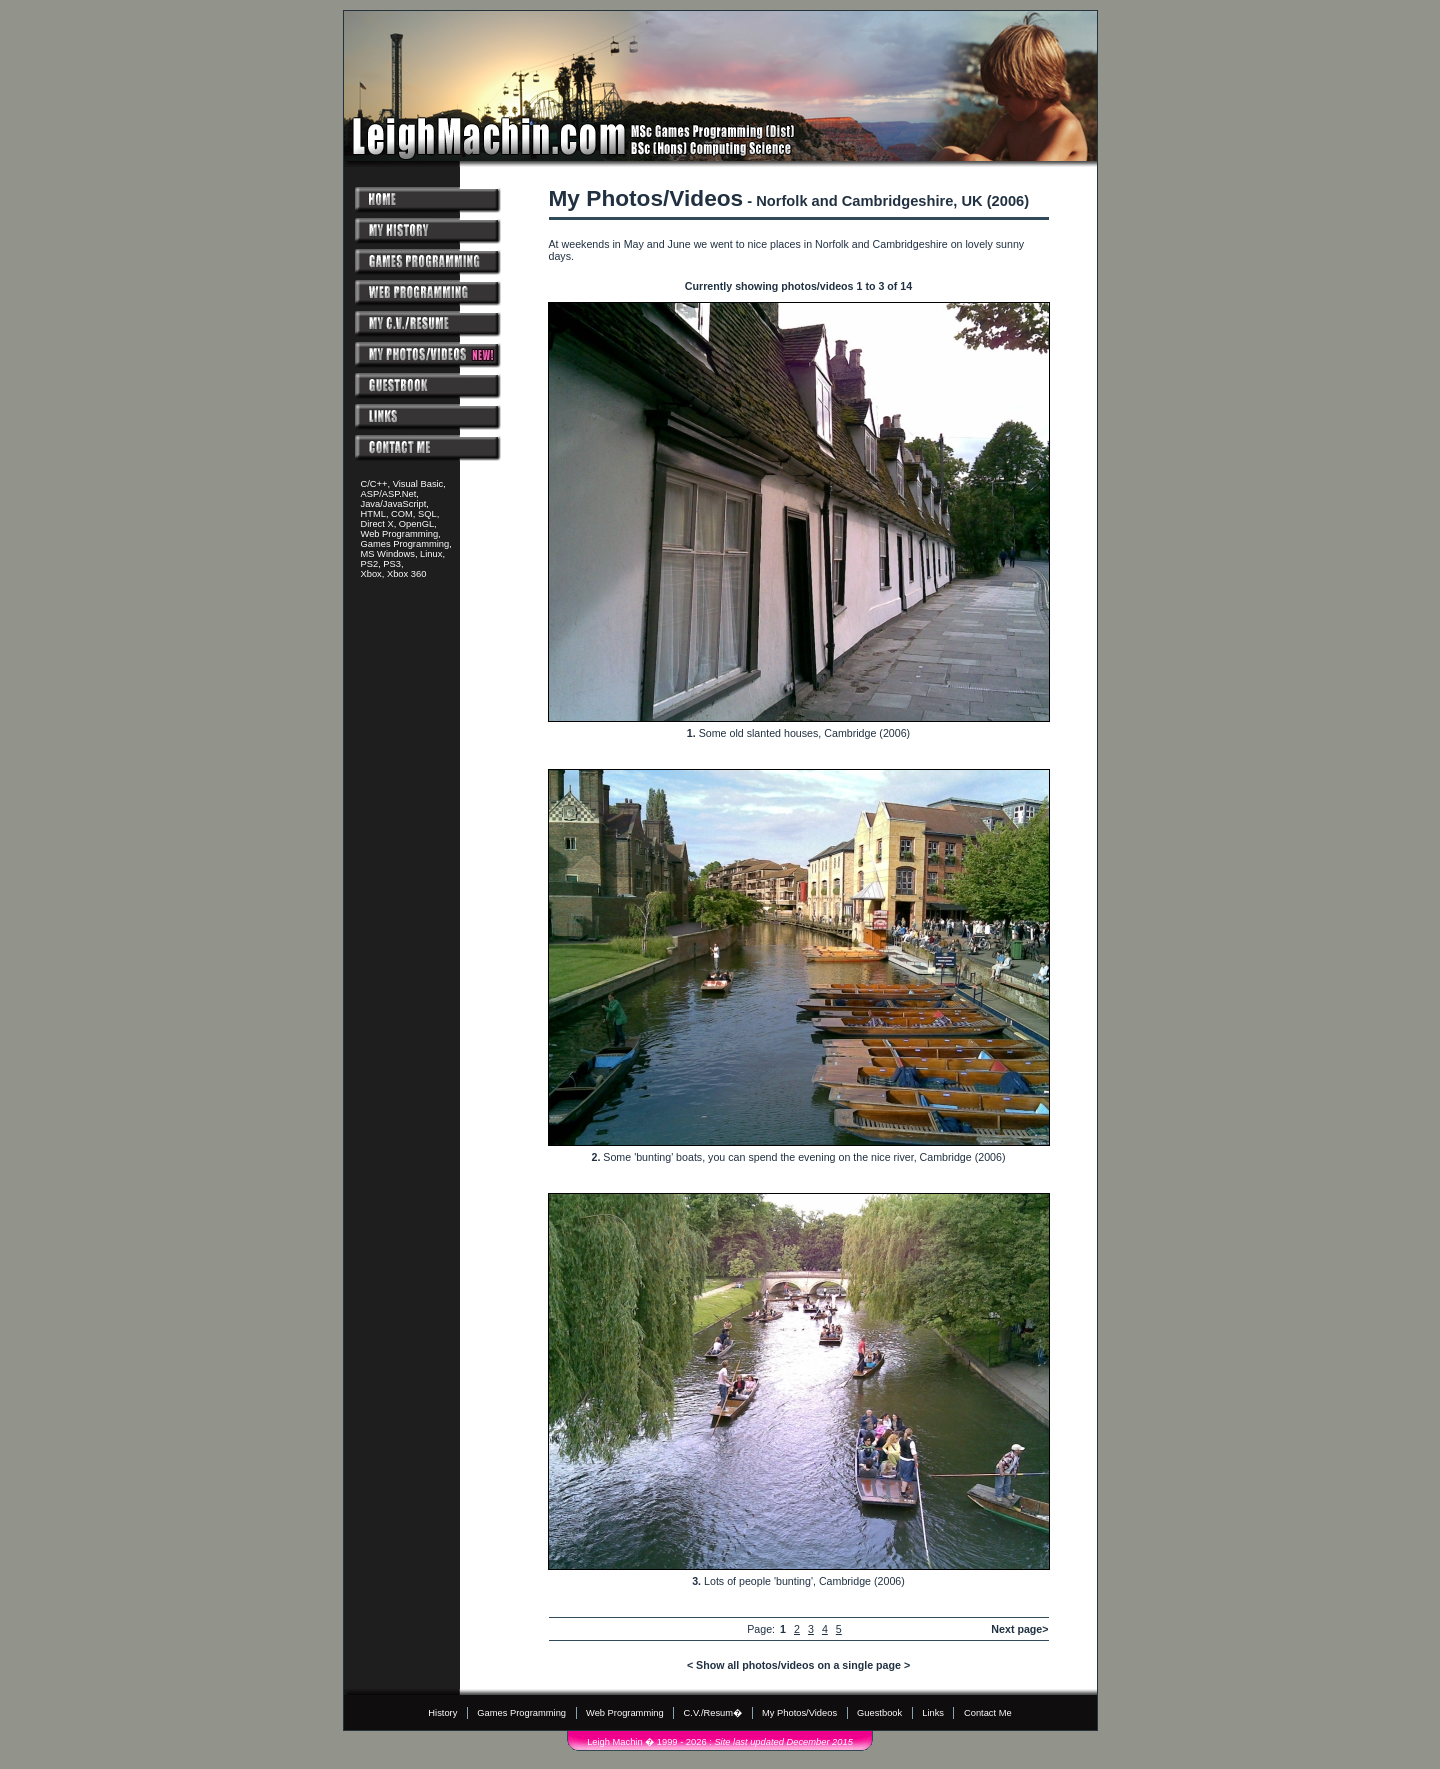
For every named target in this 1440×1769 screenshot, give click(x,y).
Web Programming (625, 1713)
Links (933, 1713)
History (442, 1713)
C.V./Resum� (713, 1713)
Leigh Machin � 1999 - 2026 (646, 1742)
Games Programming (521, 1713)
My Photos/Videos (799, 1713)
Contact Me (988, 1713)
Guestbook (879, 1713)
